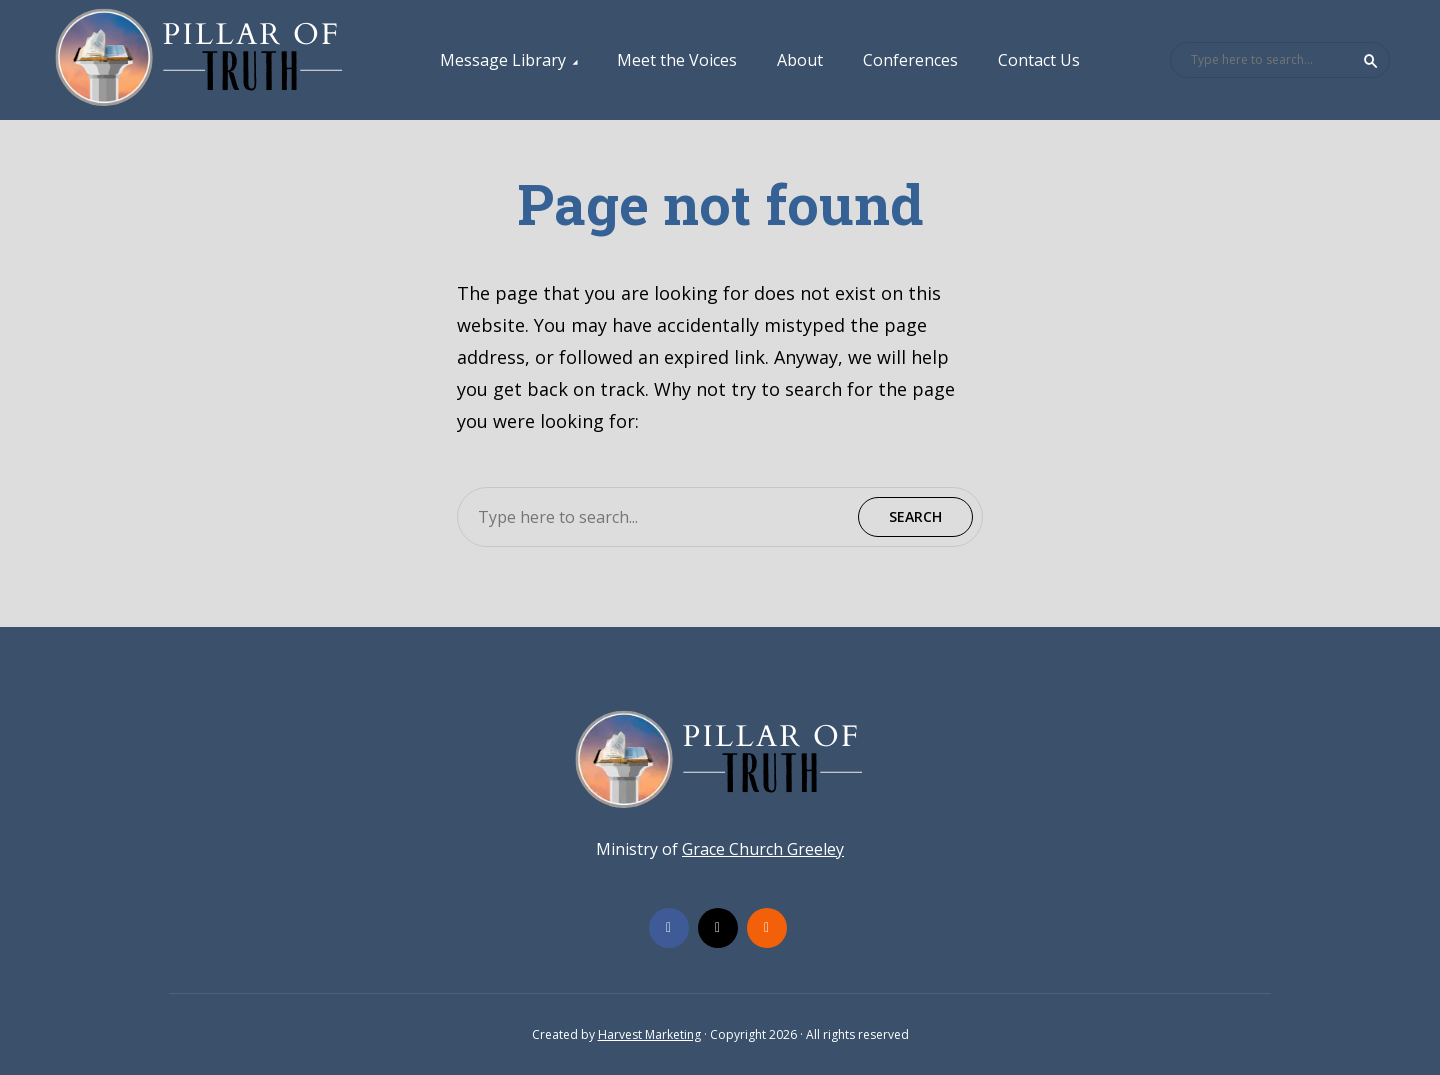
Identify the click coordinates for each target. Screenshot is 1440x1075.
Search (1371, 61)
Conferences (910, 60)
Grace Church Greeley (763, 849)
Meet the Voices (677, 60)
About (800, 60)
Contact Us (1039, 60)
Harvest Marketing (649, 1034)
